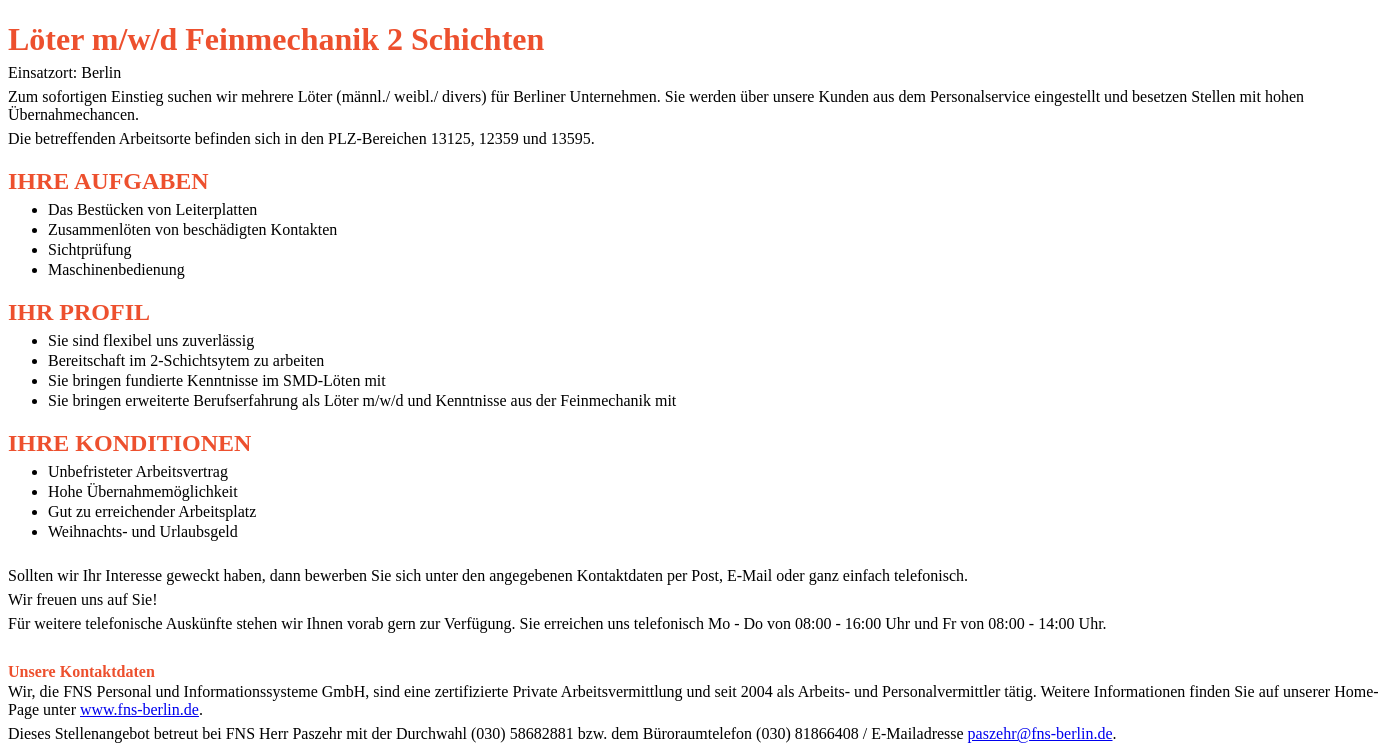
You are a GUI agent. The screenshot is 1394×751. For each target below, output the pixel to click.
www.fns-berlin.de (139, 709)
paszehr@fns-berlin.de (1040, 733)
